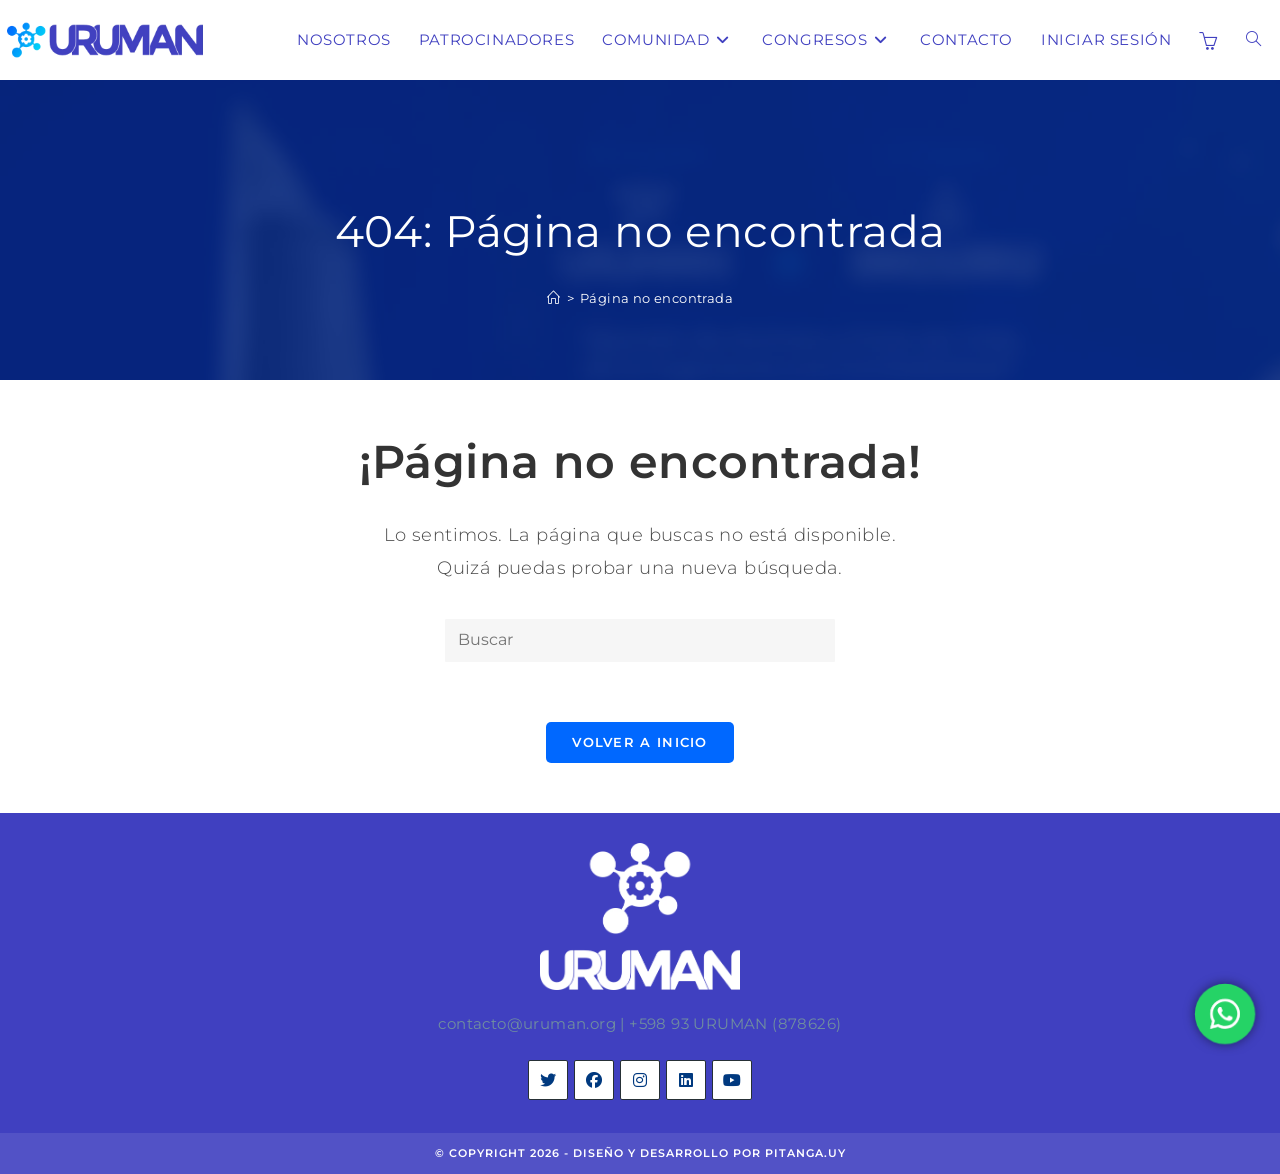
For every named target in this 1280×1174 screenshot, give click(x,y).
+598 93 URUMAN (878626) (735, 1023)
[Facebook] (594, 1080)
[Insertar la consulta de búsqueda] (640, 640)
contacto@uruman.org (527, 1023)
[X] (548, 1080)
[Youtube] (732, 1080)
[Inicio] (553, 298)
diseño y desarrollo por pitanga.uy (709, 1153)
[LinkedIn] (686, 1080)
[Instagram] (640, 1080)
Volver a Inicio (640, 742)
